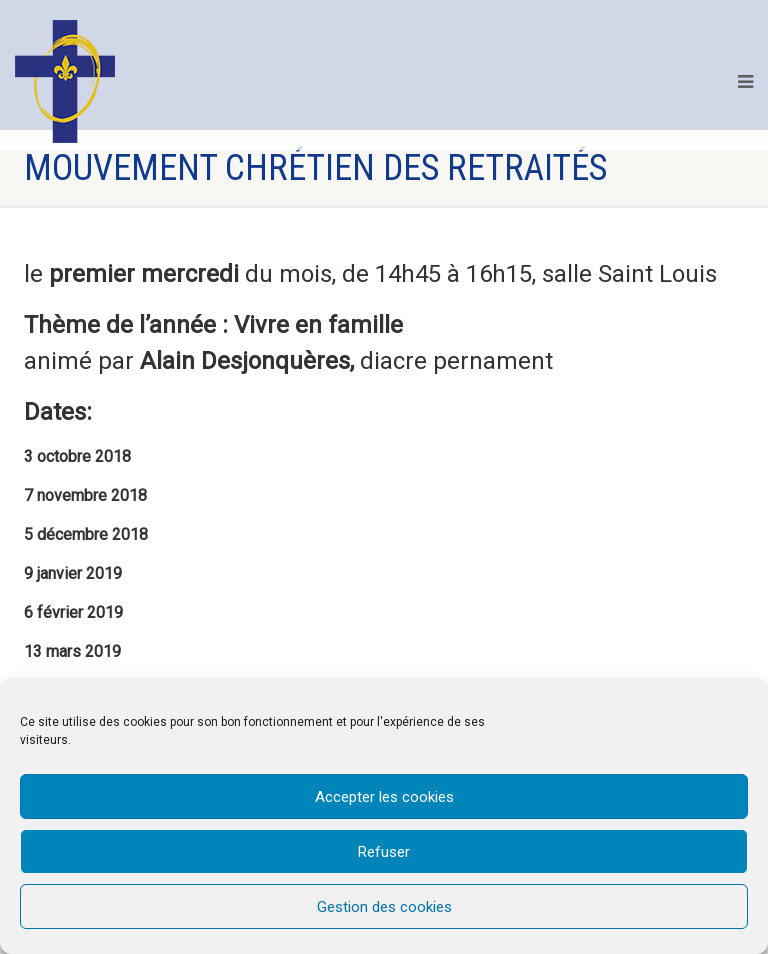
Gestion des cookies (384, 907)
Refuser (384, 852)
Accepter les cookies (384, 797)
